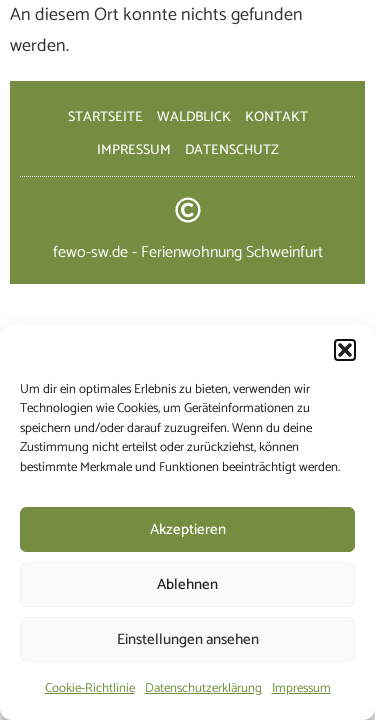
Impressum (301, 688)
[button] (345, 350)
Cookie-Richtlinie (90, 688)
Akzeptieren (188, 529)
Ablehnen (187, 584)
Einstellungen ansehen (188, 639)
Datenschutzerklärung (203, 688)
